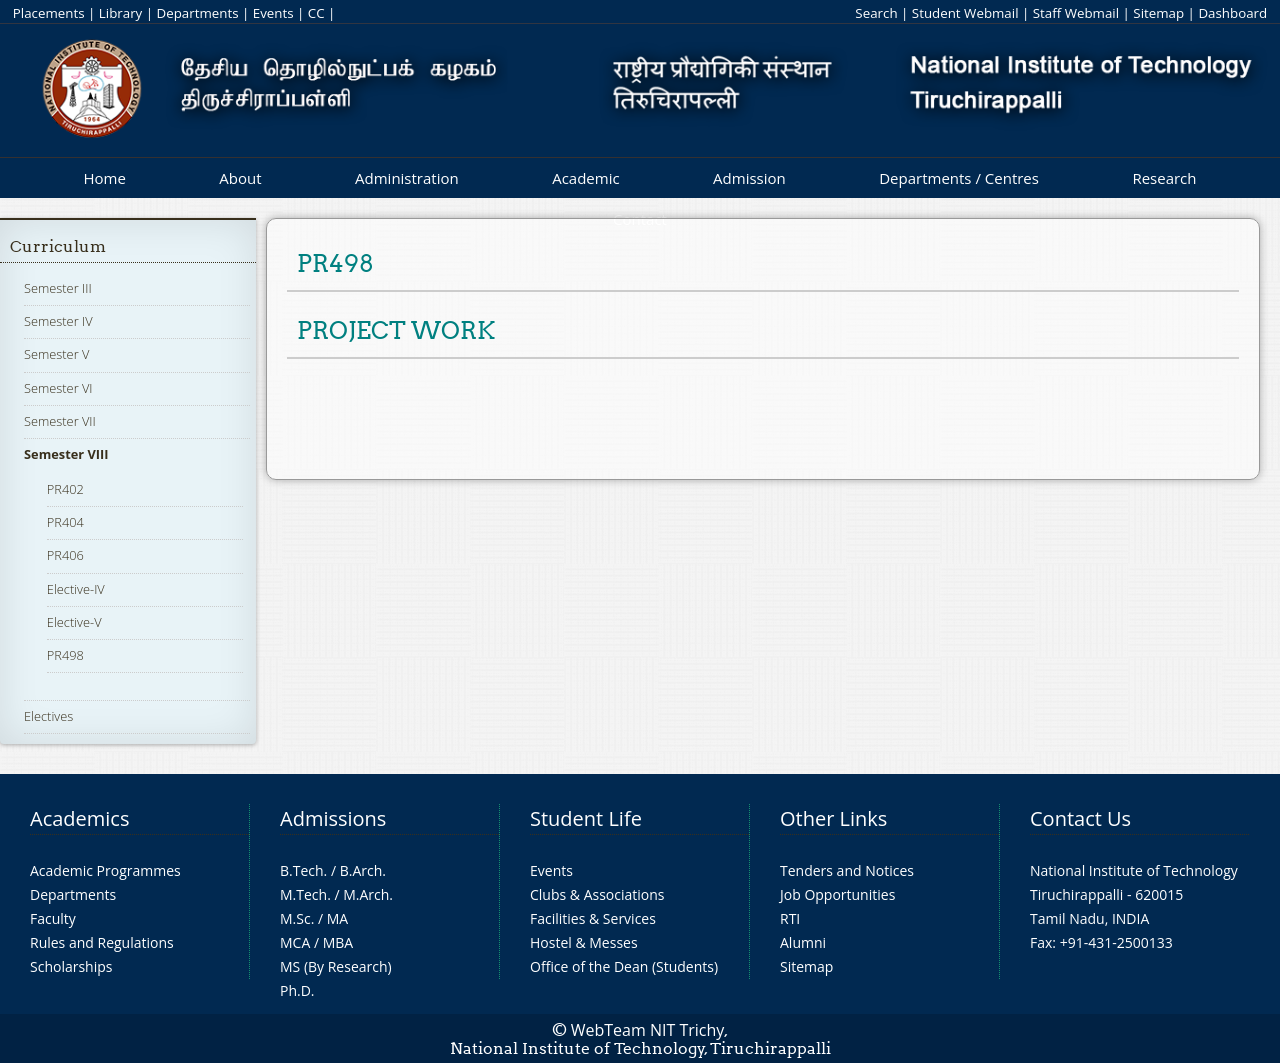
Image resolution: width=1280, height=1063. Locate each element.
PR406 (65, 555)
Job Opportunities (837, 894)
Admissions (333, 818)
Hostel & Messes (584, 942)
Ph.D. (297, 990)
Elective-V (74, 622)
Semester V (56, 354)
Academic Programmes (105, 870)
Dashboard (1232, 13)
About (240, 178)
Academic (585, 178)
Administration (407, 178)
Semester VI (58, 388)
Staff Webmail (1076, 13)
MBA (338, 942)
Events (273, 13)
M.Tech (303, 894)
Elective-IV (76, 589)
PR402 (65, 489)
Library (120, 13)
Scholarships (71, 966)
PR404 (65, 522)
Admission (749, 178)
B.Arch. (363, 870)
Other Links (833, 818)
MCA (295, 942)
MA (337, 918)
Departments (198, 13)
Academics (79, 818)
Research (1164, 178)
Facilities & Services (593, 918)
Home (104, 178)
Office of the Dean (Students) (624, 966)
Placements (49, 13)
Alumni (803, 942)
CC (316, 13)
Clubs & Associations (597, 894)
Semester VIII (66, 454)
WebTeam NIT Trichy (648, 1030)
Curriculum (58, 246)
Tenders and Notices (847, 870)
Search (876, 13)
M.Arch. (368, 894)
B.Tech (302, 870)
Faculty (53, 918)
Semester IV (58, 321)
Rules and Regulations (102, 942)
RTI (790, 918)
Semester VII (60, 421)
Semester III (58, 288)
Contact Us (1080, 818)
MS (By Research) (336, 966)
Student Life (586, 818)
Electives (48, 716)
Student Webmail (965, 13)
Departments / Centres (959, 178)
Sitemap (1158, 13)
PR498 (65, 655)
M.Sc (295, 918)
